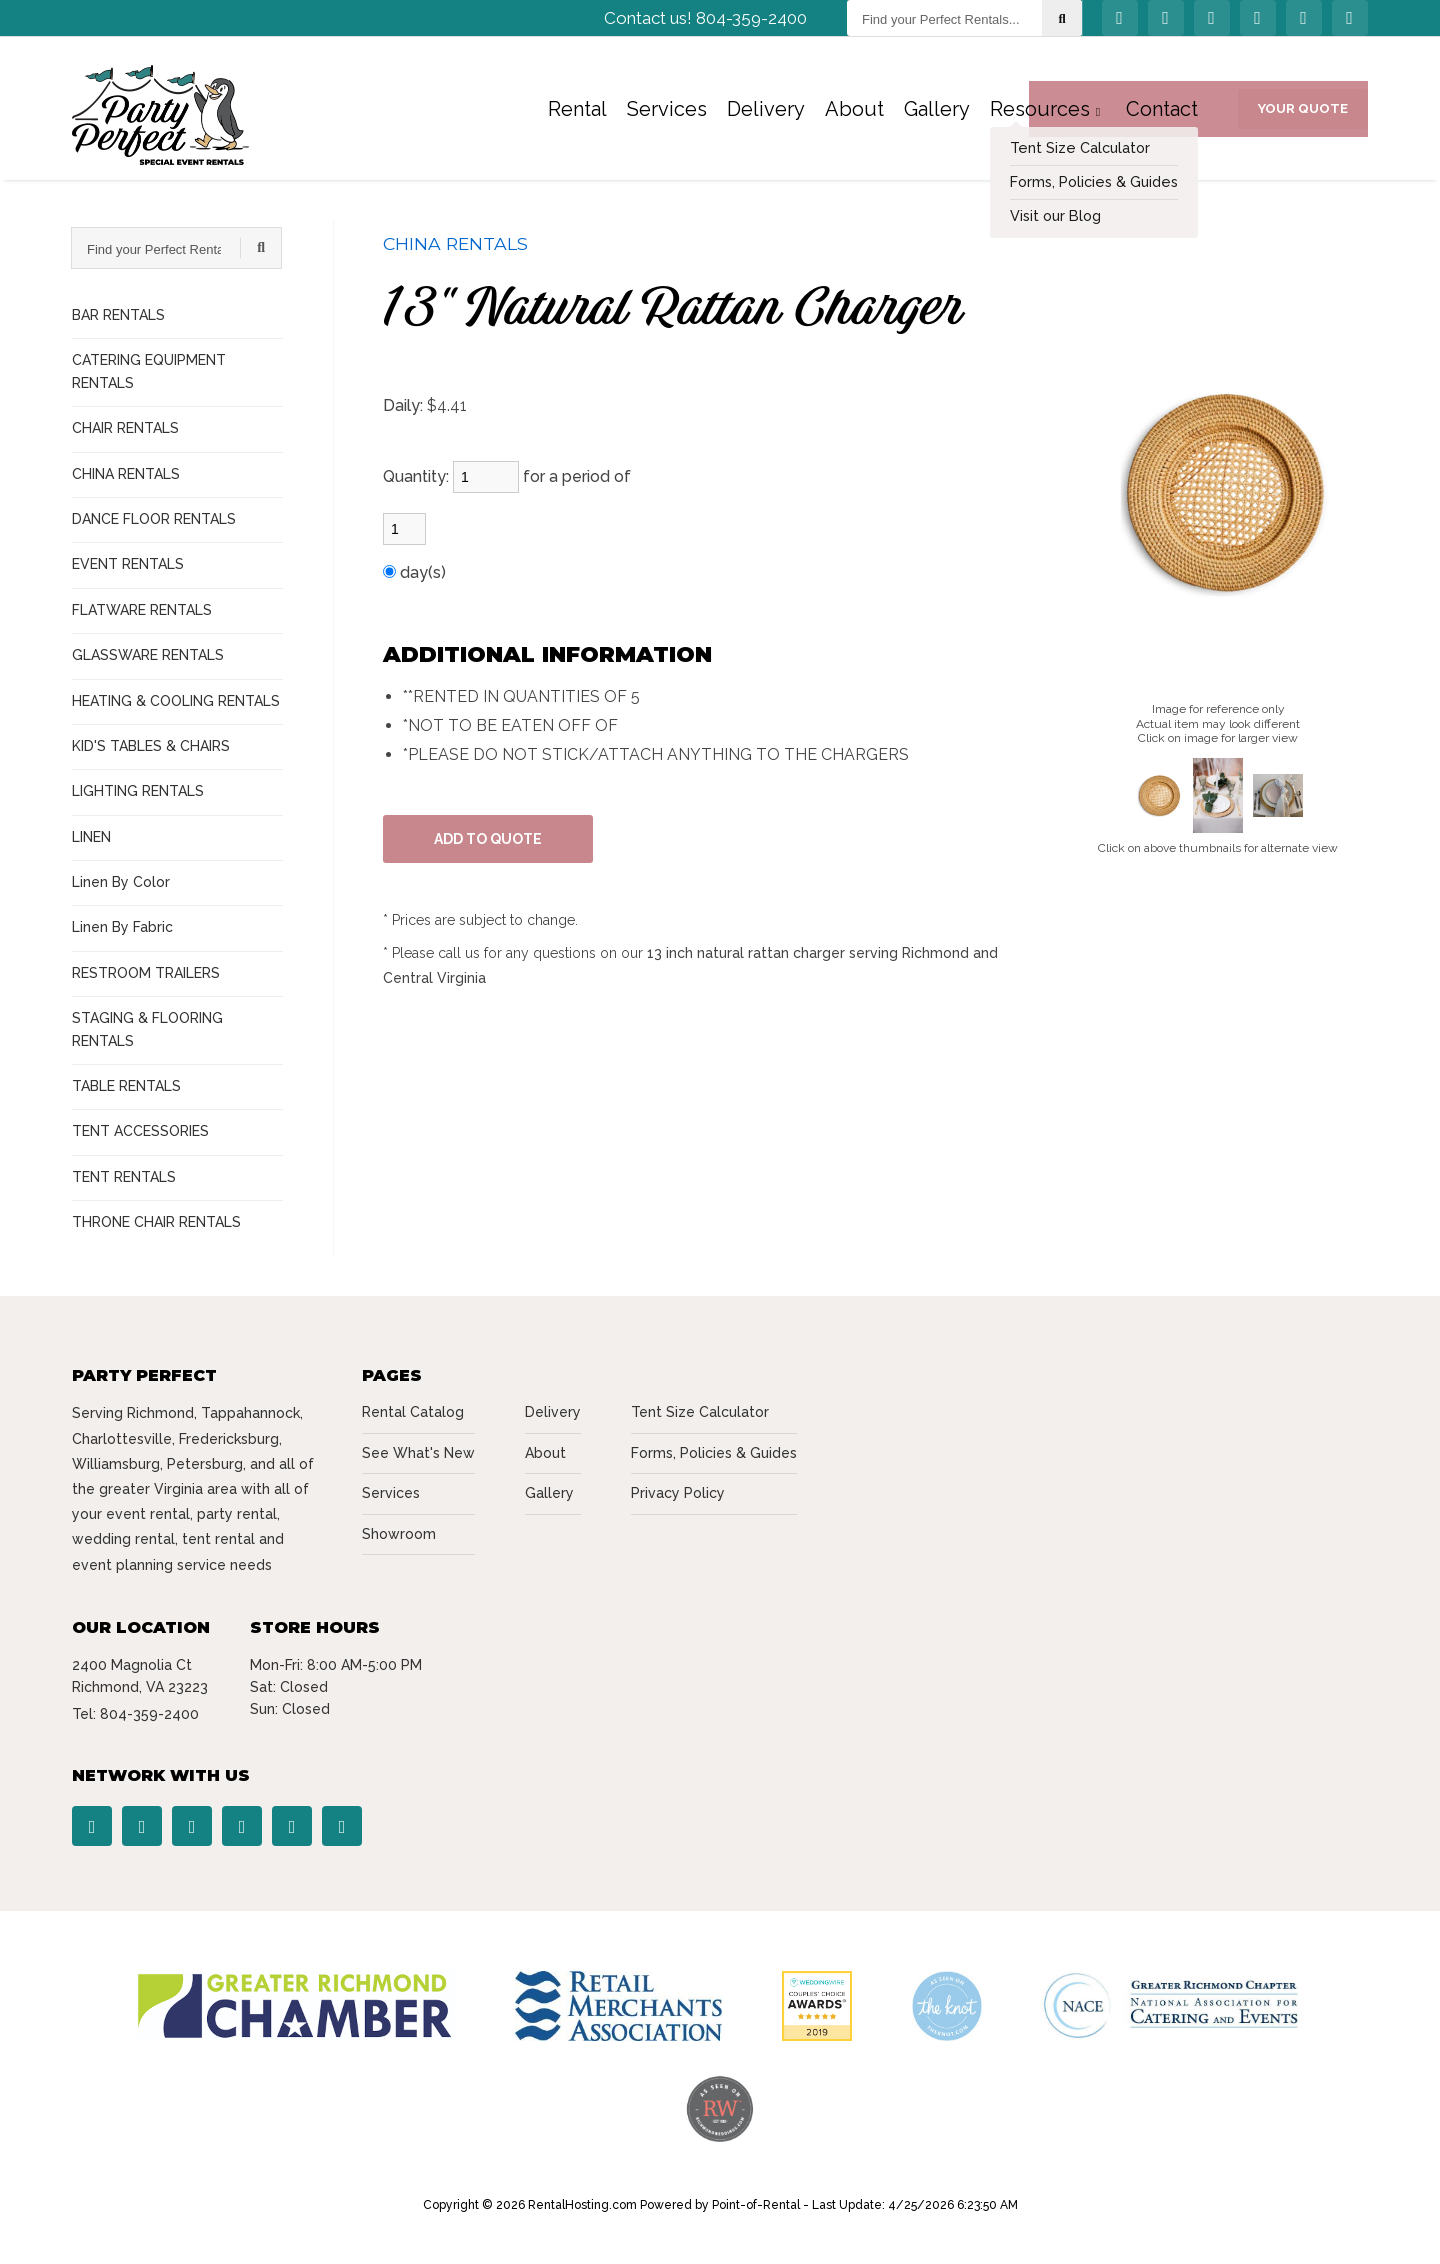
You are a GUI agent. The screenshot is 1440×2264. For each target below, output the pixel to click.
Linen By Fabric (122, 927)
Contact (1162, 115)
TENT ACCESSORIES (140, 1131)
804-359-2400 (149, 1714)
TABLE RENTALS (126, 1086)
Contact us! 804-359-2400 (705, 25)
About (854, 115)
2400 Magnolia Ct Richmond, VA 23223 (140, 1676)
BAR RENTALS (118, 315)
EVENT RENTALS (128, 564)
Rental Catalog (413, 1412)
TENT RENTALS (124, 1177)
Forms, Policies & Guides (714, 1453)
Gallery (937, 115)
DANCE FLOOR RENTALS (154, 519)
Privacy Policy (678, 1493)
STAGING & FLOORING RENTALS (147, 1029)
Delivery (766, 115)
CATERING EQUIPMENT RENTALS (149, 371)
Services (667, 115)
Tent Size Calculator (700, 1412)
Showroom (399, 1534)
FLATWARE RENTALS (142, 610)
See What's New (418, 1453)
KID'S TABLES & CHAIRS (151, 746)
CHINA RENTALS (126, 474)
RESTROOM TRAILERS (146, 973)
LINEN (91, 837)
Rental (577, 115)
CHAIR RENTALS (125, 428)
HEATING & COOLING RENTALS (176, 701)
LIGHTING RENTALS (138, 791)
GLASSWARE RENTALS (148, 655)
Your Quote (1303, 114)
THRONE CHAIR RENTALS (156, 1222)
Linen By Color (121, 882)
